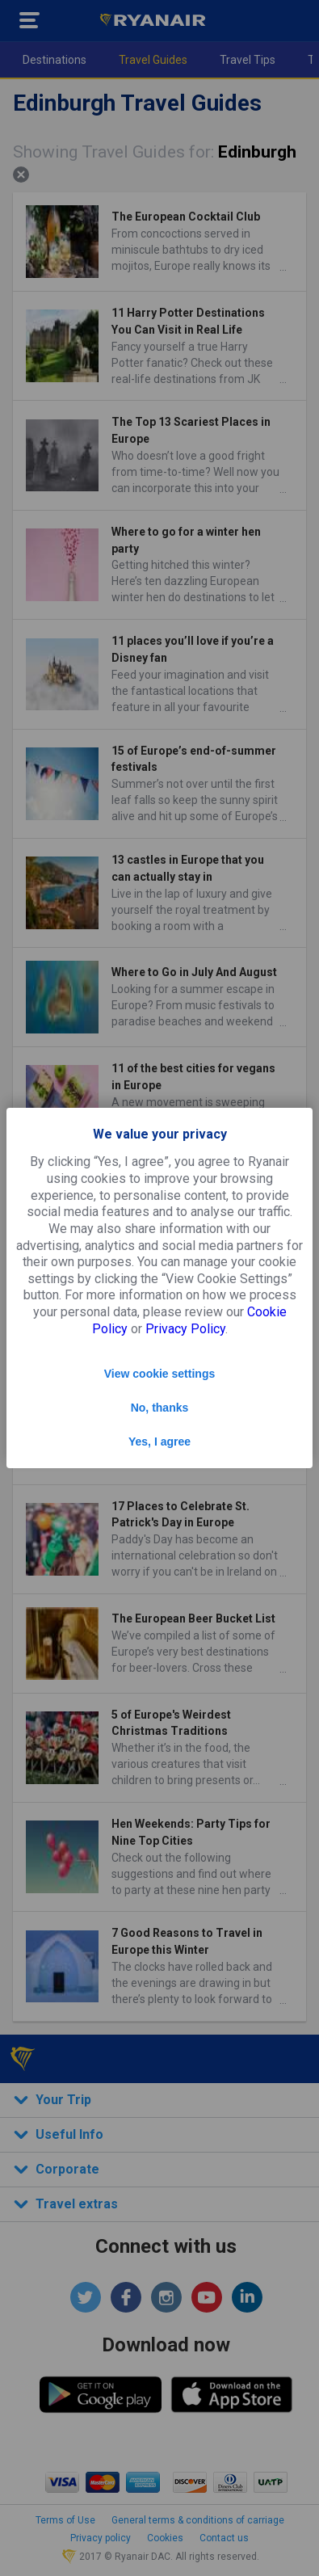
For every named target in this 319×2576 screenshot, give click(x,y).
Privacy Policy (185, 1328)
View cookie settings (159, 1373)
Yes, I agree (159, 1441)
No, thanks (160, 1407)
